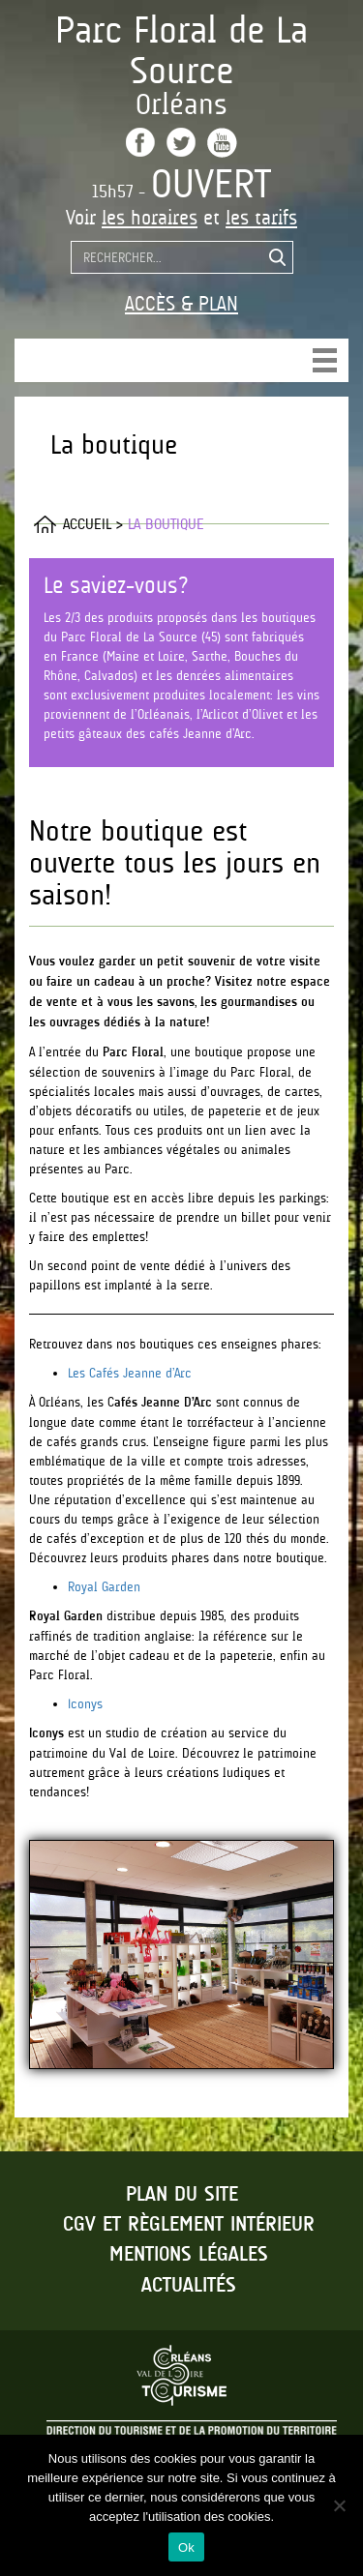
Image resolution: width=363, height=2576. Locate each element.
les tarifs (261, 217)
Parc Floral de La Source (181, 50)
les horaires (149, 217)
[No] (338, 2505)
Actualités (188, 2285)
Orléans (181, 104)
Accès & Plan (181, 303)
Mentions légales (188, 2254)
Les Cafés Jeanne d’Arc (130, 1372)
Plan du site (182, 2195)
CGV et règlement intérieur (189, 2224)
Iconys (85, 1703)
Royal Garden (104, 1586)
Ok (186, 2547)
